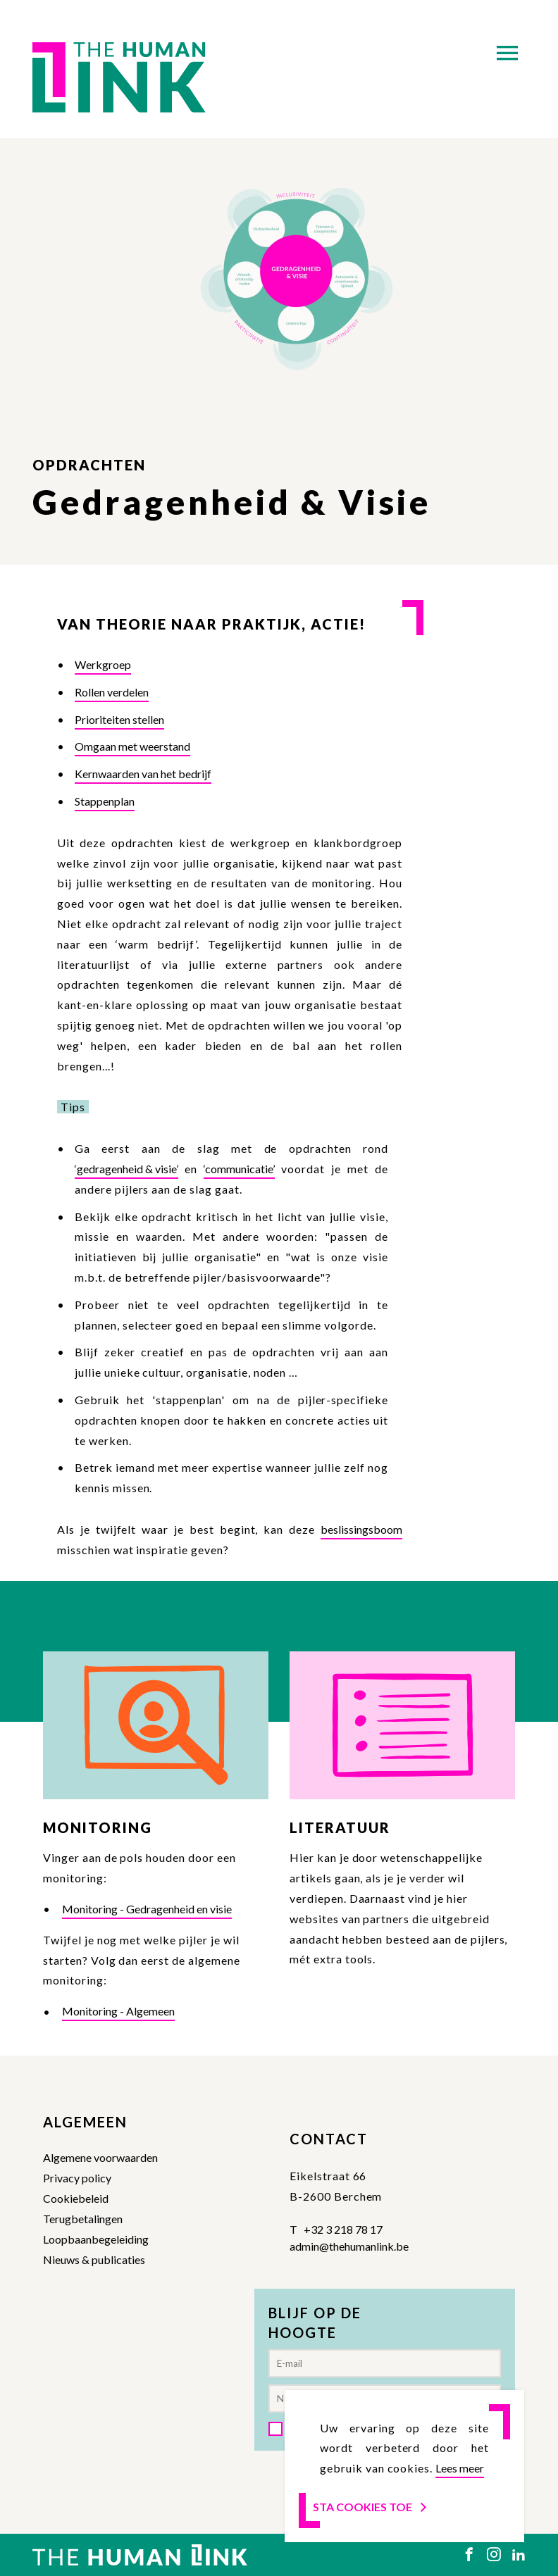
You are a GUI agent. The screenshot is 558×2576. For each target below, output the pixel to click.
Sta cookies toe (371, 2506)
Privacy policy (77, 2177)
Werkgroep (103, 664)
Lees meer (459, 2468)
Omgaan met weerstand (132, 746)
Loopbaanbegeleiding (96, 2239)
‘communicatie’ (239, 1168)
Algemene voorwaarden (100, 2157)
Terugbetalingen (83, 2218)
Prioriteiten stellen (119, 719)
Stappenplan (105, 801)
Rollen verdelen (112, 692)
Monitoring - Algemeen (118, 2011)
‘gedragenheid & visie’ (126, 1168)
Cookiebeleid (75, 2198)
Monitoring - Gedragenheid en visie (147, 1908)
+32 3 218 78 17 (343, 2229)
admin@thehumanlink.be (349, 2246)
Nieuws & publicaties (94, 2259)
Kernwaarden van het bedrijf (143, 773)
